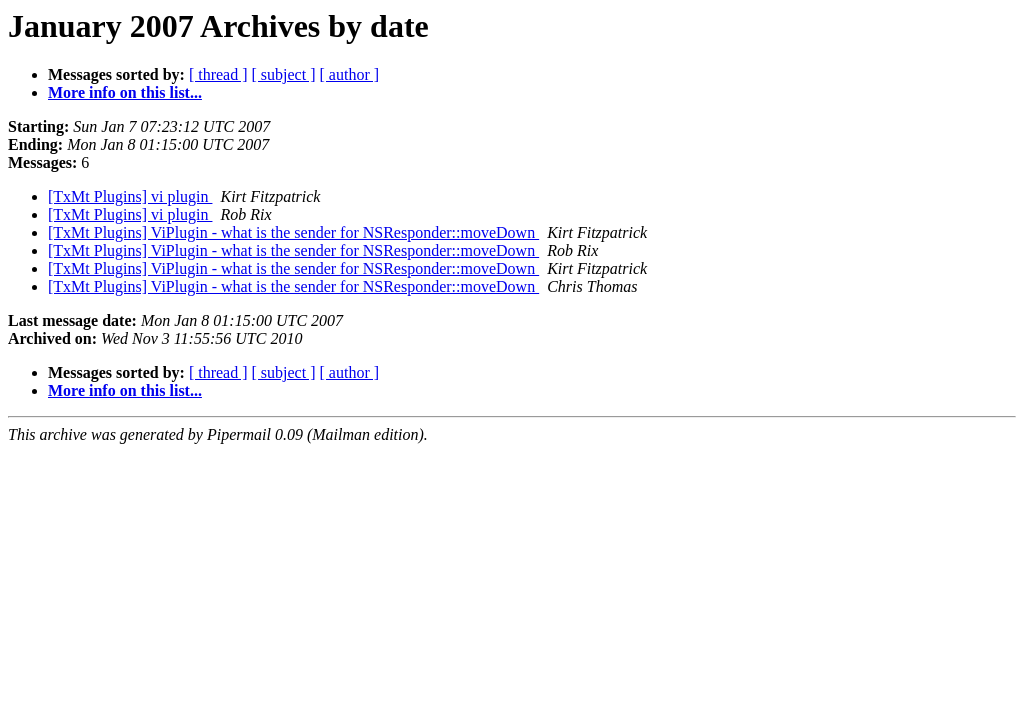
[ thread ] (218, 74)
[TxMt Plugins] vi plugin (130, 196)
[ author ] (350, 74)
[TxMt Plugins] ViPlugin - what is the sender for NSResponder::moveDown (293, 232)
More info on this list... (125, 92)
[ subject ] (284, 74)
